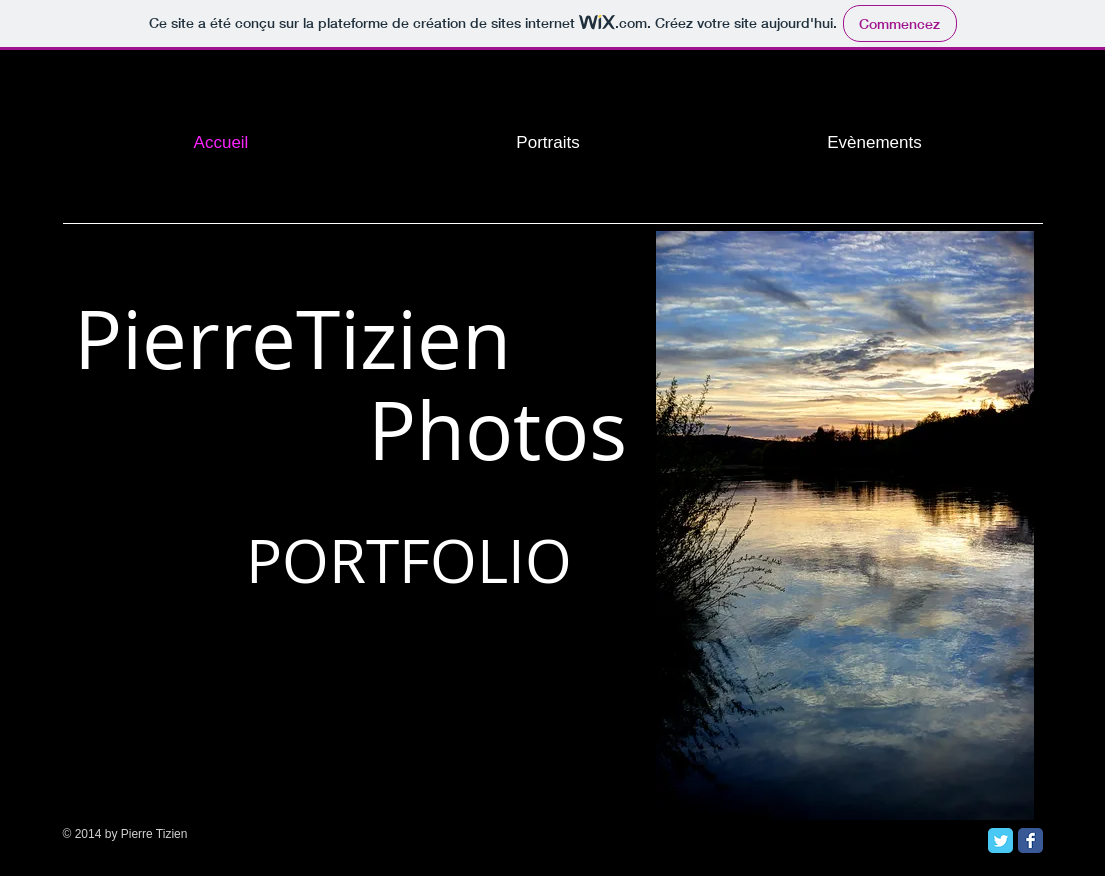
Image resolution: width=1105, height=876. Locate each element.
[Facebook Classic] (1030, 840)
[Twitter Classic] (1000, 840)
